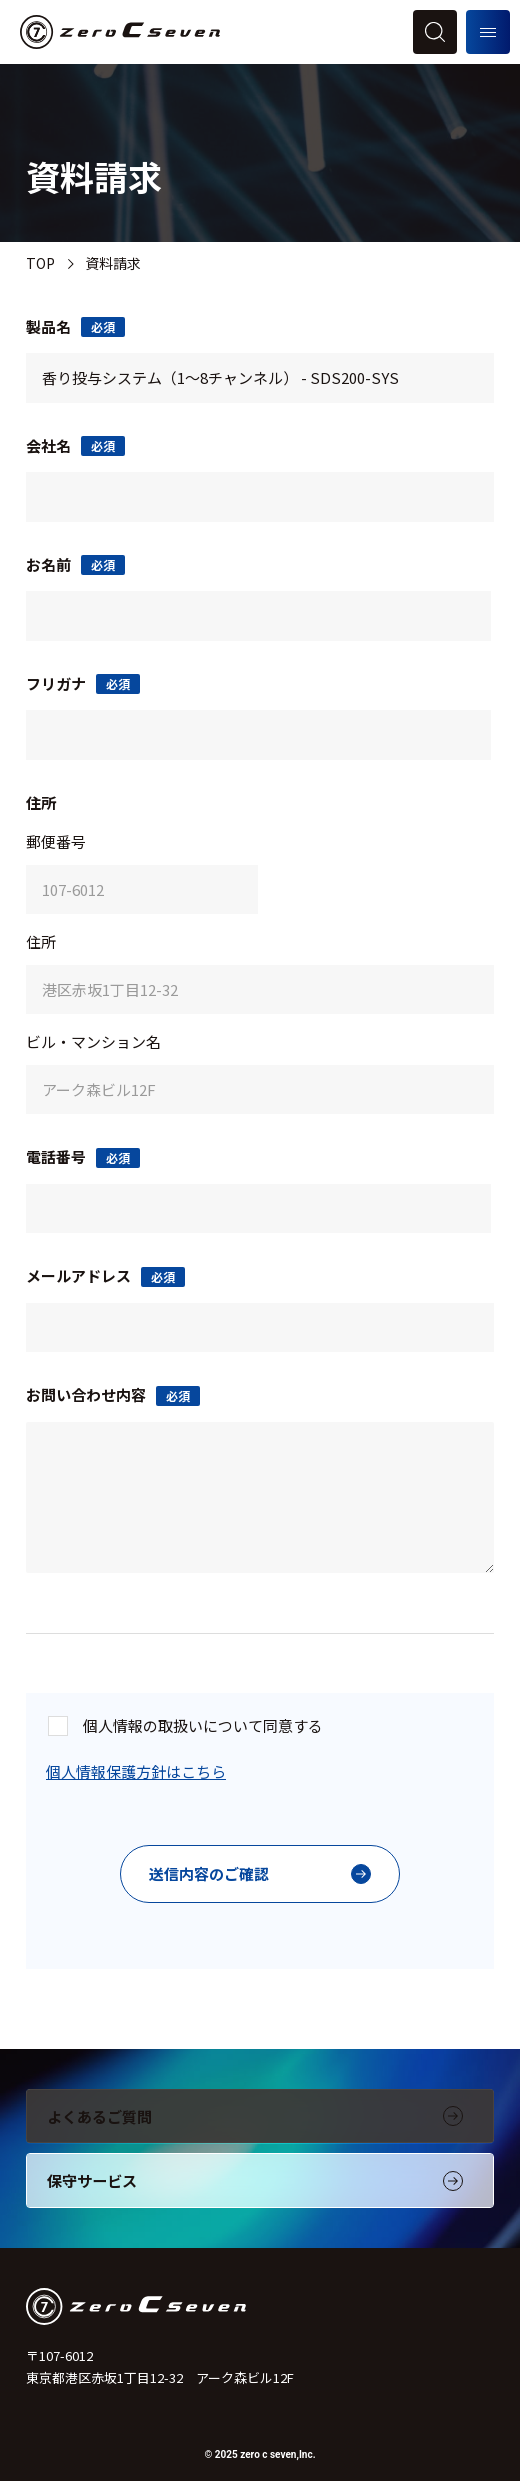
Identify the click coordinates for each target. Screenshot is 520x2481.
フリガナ (83, 683)
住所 (41, 941)
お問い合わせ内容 (113, 1394)
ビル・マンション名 (93, 1041)
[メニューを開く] (488, 32)
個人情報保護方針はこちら (136, 1771)
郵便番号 (56, 841)
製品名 (75, 326)
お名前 (75, 564)
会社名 (75, 445)
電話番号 (83, 1156)
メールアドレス (105, 1275)
